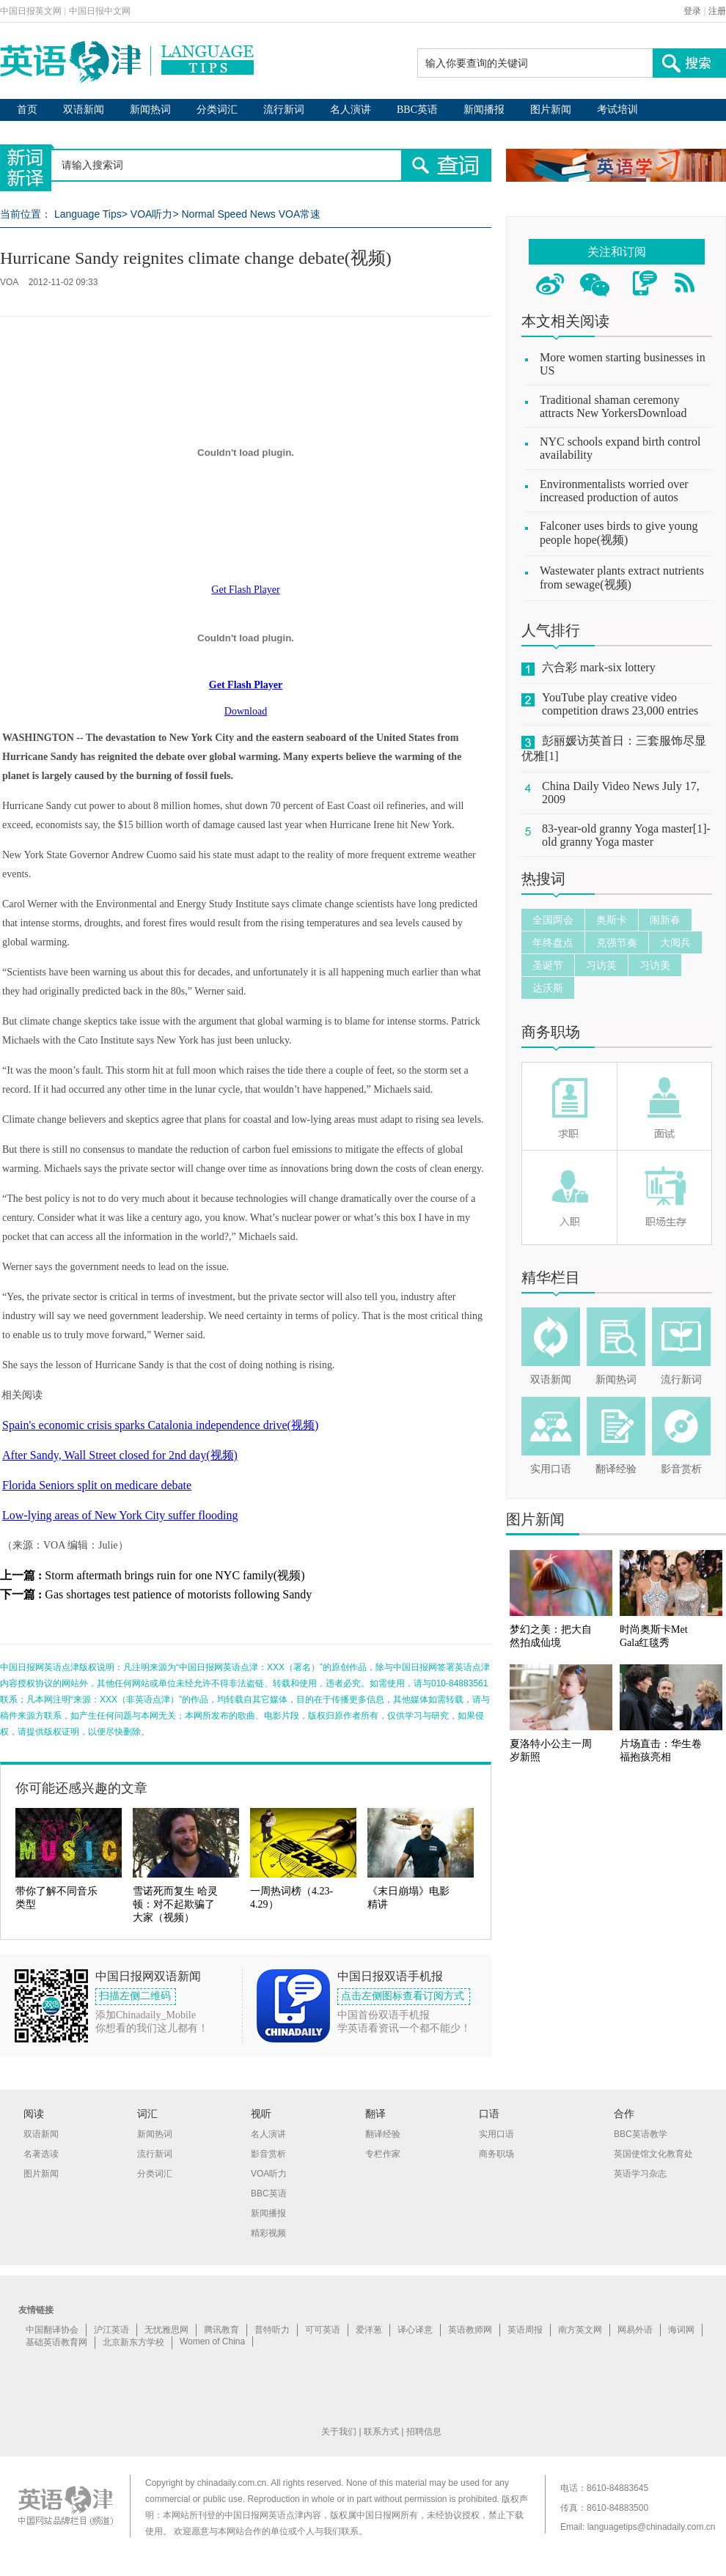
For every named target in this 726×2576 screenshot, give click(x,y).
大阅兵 (675, 942)
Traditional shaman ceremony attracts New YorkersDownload (613, 406)
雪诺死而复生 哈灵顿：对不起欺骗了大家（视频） (175, 1904)
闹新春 (665, 920)
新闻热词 (150, 109)
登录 (692, 11)
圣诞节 (547, 965)
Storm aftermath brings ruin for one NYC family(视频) (174, 1575)
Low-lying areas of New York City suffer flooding (120, 1515)
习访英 (601, 965)
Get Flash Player (245, 589)
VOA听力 (152, 214)
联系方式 (381, 2431)
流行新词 (283, 109)
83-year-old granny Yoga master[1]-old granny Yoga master (626, 835)
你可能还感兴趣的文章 (81, 1788)
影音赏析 (681, 1469)
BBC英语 (417, 109)
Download (245, 711)
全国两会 (552, 920)
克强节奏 (616, 942)
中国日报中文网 (100, 11)
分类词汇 (217, 109)
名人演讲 (350, 109)
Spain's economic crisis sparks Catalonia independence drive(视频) (160, 1425)
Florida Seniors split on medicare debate (96, 1485)
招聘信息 (423, 2431)
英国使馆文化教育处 (653, 2154)
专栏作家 (382, 2154)
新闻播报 (484, 109)
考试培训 (617, 109)
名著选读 (41, 2154)
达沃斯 (547, 988)
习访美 (654, 965)
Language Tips (88, 214)
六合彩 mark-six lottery (599, 667)
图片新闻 (550, 109)
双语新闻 (83, 109)
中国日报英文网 (31, 11)
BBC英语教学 (640, 2134)
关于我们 (338, 2431)
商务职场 (550, 1032)
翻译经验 (616, 1469)
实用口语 (550, 1469)
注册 (717, 11)
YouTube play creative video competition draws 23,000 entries (620, 704)
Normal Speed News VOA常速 (250, 214)
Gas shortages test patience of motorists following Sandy (178, 1594)
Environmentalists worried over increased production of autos (614, 490)
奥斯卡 (611, 920)
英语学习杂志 (640, 2174)
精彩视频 (268, 2233)
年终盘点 (552, 942)
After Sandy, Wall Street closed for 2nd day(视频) (120, 1455)
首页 (27, 109)
